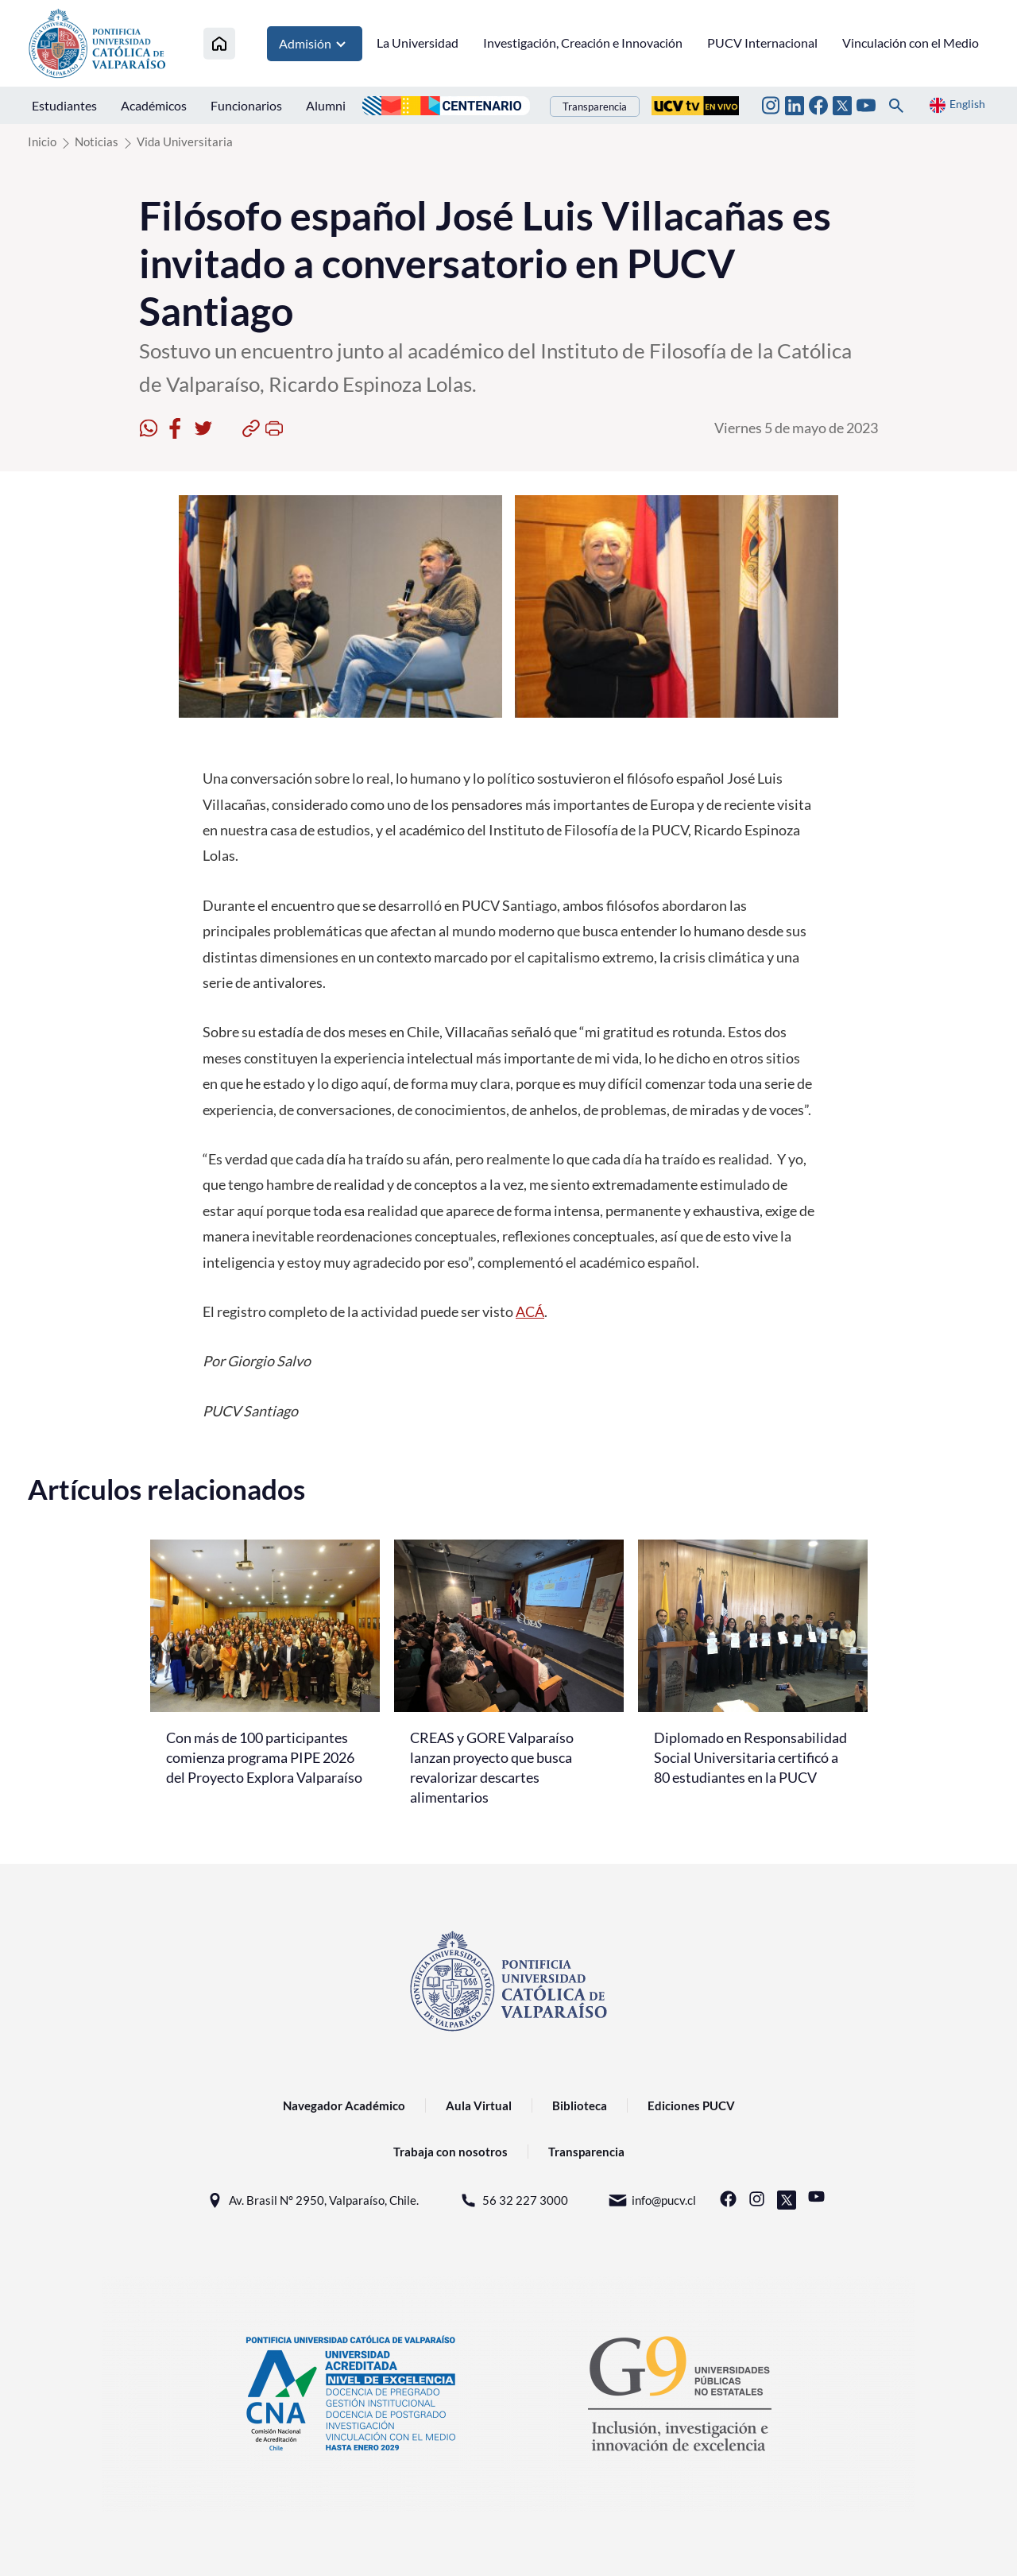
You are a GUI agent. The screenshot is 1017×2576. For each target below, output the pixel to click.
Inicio (42, 141)
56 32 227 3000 (513, 2200)
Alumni (326, 105)
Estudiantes (64, 105)
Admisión (314, 43)
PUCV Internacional (762, 42)
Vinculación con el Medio (910, 42)
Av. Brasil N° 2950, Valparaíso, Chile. (312, 2200)
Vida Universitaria (185, 141)
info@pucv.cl (652, 2200)
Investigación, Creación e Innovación (583, 42)
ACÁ (530, 1311)
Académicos (154, 105)
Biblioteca (579, 2105)
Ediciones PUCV (691, 2105)
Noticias (96, 141)
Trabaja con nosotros (450, 2151)
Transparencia (595, 106)
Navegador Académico (344, 2105)
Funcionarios (246, 105)
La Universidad (417, 42)
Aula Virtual (479, 2105)
